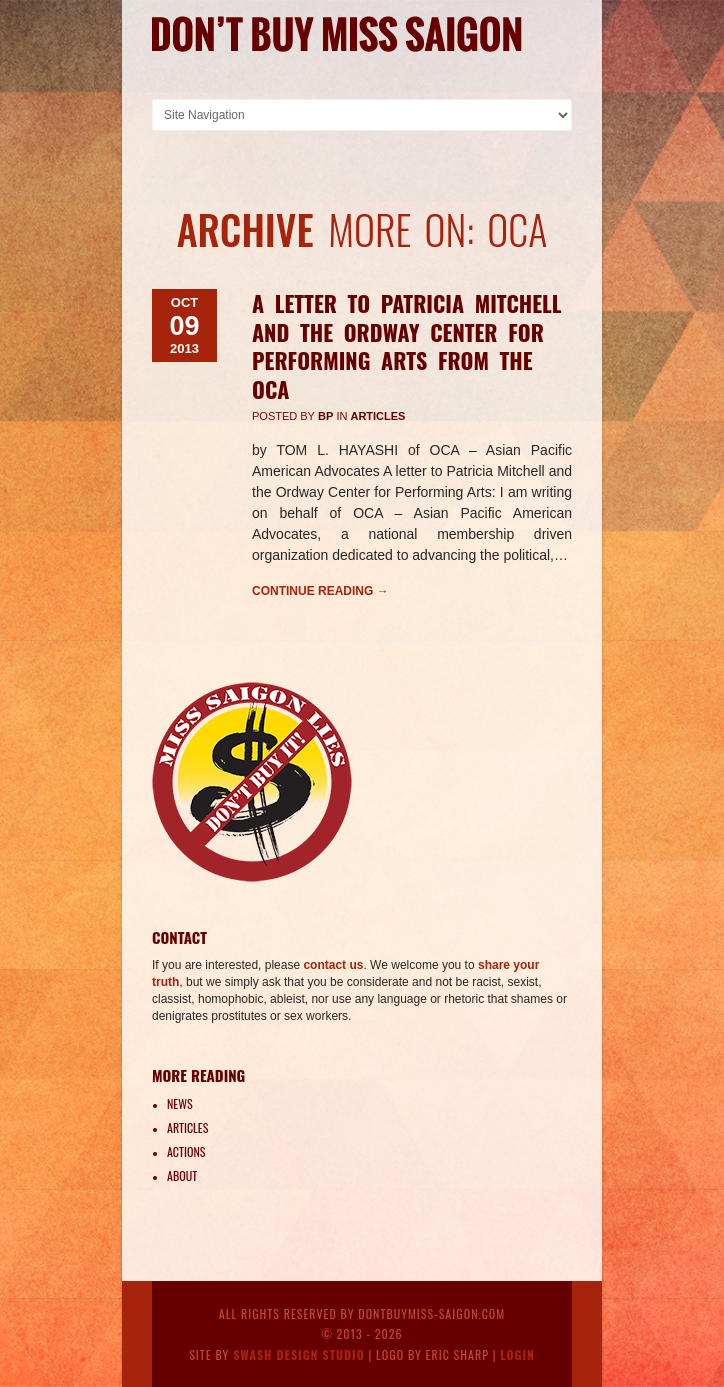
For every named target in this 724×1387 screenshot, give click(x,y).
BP (325, 416)
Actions (186, 1151)
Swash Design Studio (299, 1354)
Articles (377, 416)
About (182, 1175)
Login (517, 1354)
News (180, 1103)
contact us (333, 965)
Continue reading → (320, 591)
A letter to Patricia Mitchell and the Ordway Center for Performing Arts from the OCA (407, 346)
